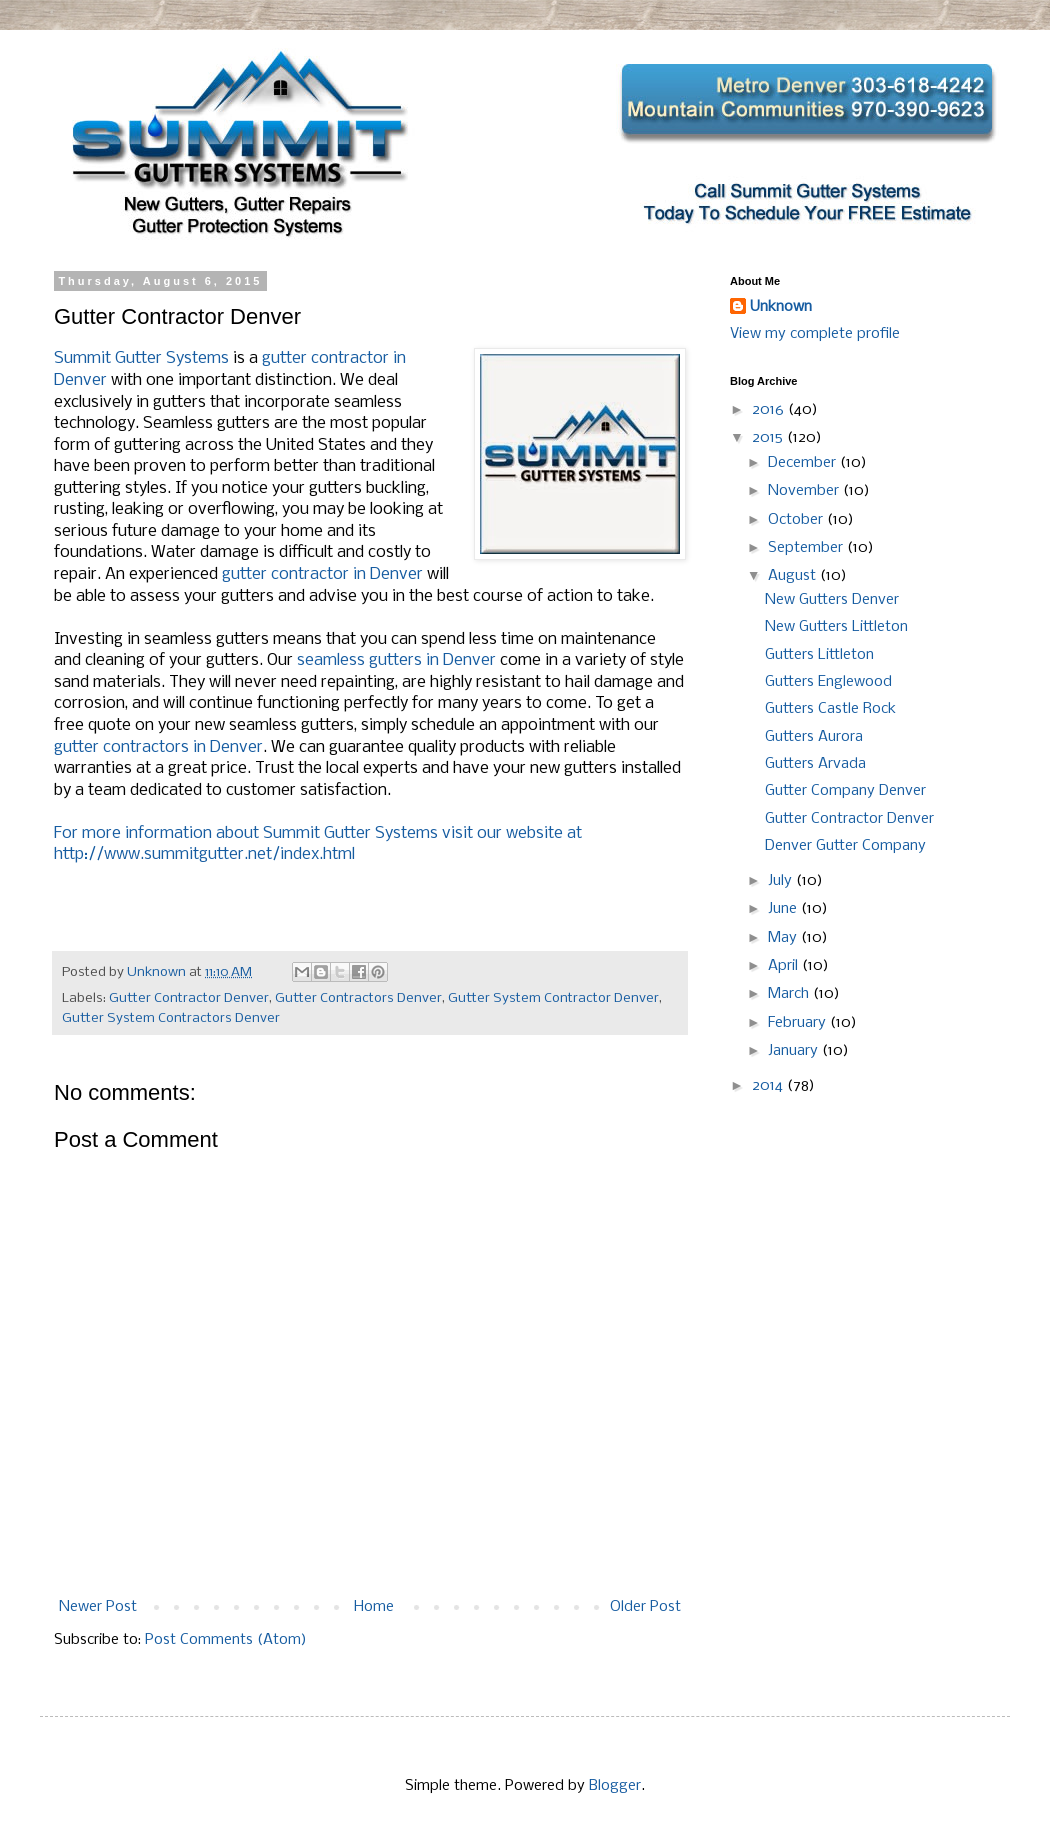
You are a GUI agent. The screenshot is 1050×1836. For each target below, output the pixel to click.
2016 (770, 410)
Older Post (645, 1607)
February (799, 1023)
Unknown (781, 307)
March (790, 994)
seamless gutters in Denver (396, 660)
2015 (769, 438)
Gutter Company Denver (845, 791)
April (785, 966)
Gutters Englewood (828, 682)
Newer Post (98, 1607)
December (804, 463)
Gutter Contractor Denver (189, 998)
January (795, 1051)
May (784, 938)
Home (374, 1607)
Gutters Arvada (815, 764)
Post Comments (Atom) (226, 1640)
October (797, 520)
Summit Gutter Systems (141, 358)
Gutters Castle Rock (830, 709)
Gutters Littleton (819, 655)
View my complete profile (815, 334)
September (807, 548)
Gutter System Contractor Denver (553, 998)
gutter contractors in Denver (158, 747)
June (784, 909)
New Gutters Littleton (836, 627)
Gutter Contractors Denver (358, 998)
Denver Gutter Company (845, 846)
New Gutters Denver (832, 600)
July (782, 881)
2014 (769, 1086)
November (805, 491)
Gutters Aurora (814, 737)
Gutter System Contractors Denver (171, 1018)
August (794, 576)
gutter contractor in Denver (322, 574)
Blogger (615, 1786)
